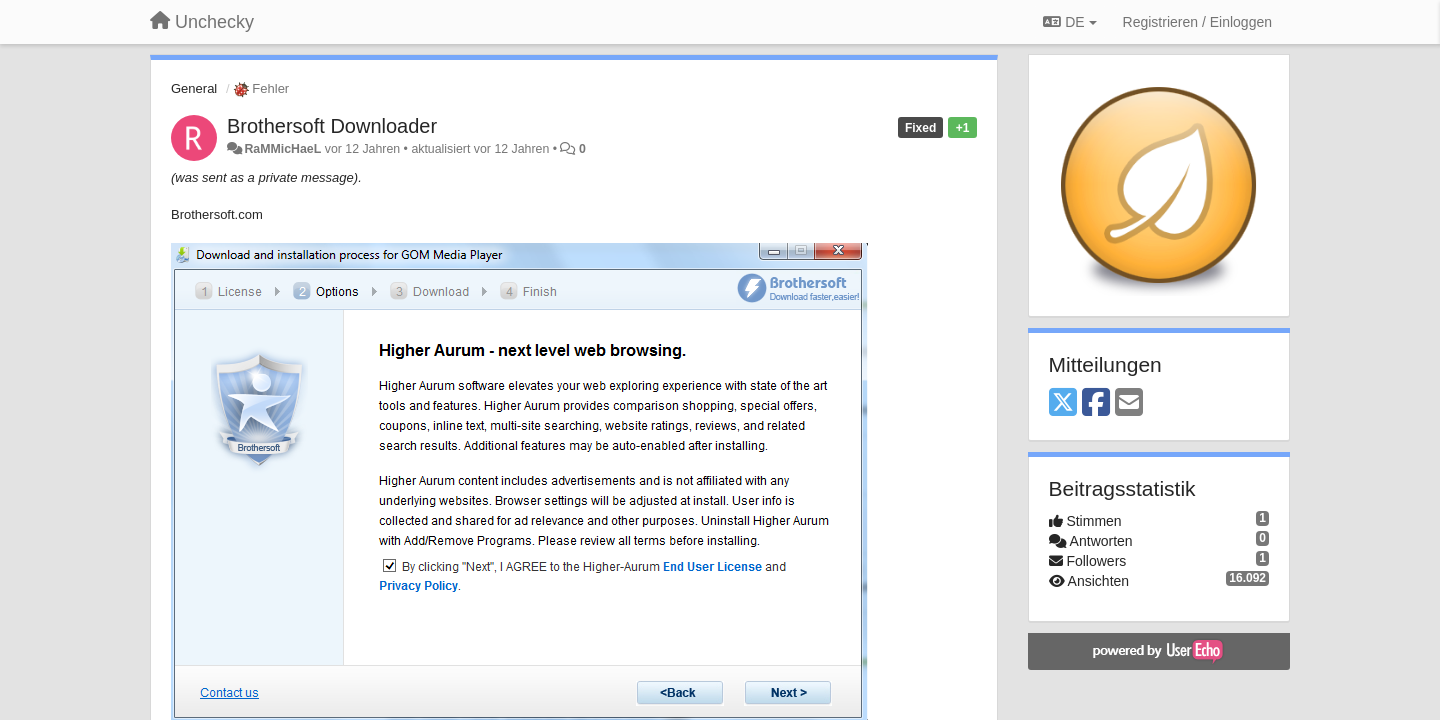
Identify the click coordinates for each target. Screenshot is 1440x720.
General (194, 88)
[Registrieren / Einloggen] (1197, 22)
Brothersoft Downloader (332, 126)
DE (1069, 22)
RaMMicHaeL (282, 149)
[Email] (1129, 403)
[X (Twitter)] (1063, 403)
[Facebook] (1096, 403)
